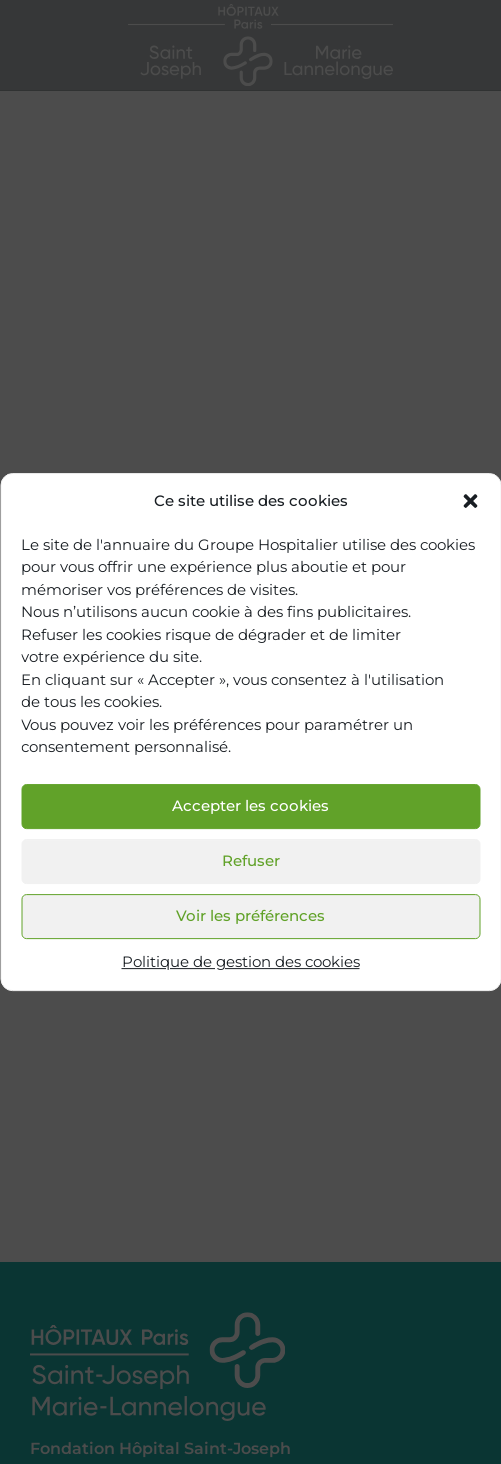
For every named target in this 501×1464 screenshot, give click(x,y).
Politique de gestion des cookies (241, 961)
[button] (470, 502)
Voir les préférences (250, 916)
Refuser (251, 861)
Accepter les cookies (250, 806)
